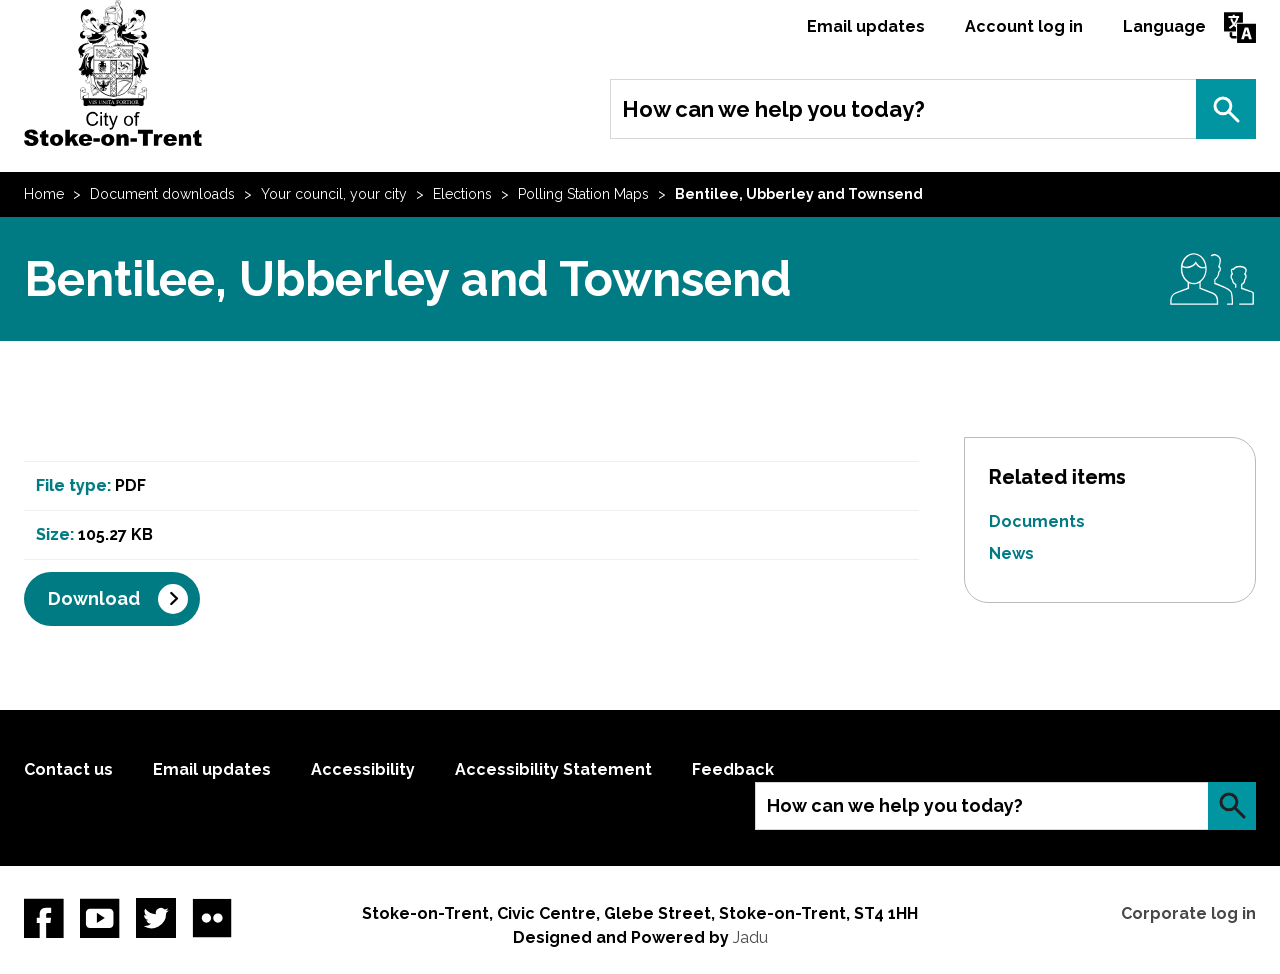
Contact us (68, 769)
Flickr (212, 918)
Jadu (750, 937)
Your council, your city (334, 194)
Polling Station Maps (583, 194)
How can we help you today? (773, 109)
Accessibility (363, 769)
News (1011, 553)
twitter (156, 918)
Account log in (1024, 26)
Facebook (44, 918)
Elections (462, 194)
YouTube (100, 918)
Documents (1037, 521)
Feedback (733, 769)
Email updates (866, 26)
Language (1164, 26)
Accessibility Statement (553, 769)
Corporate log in (1188, 913)
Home (44, 194)
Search (1226, 109)
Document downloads (162, 194)
